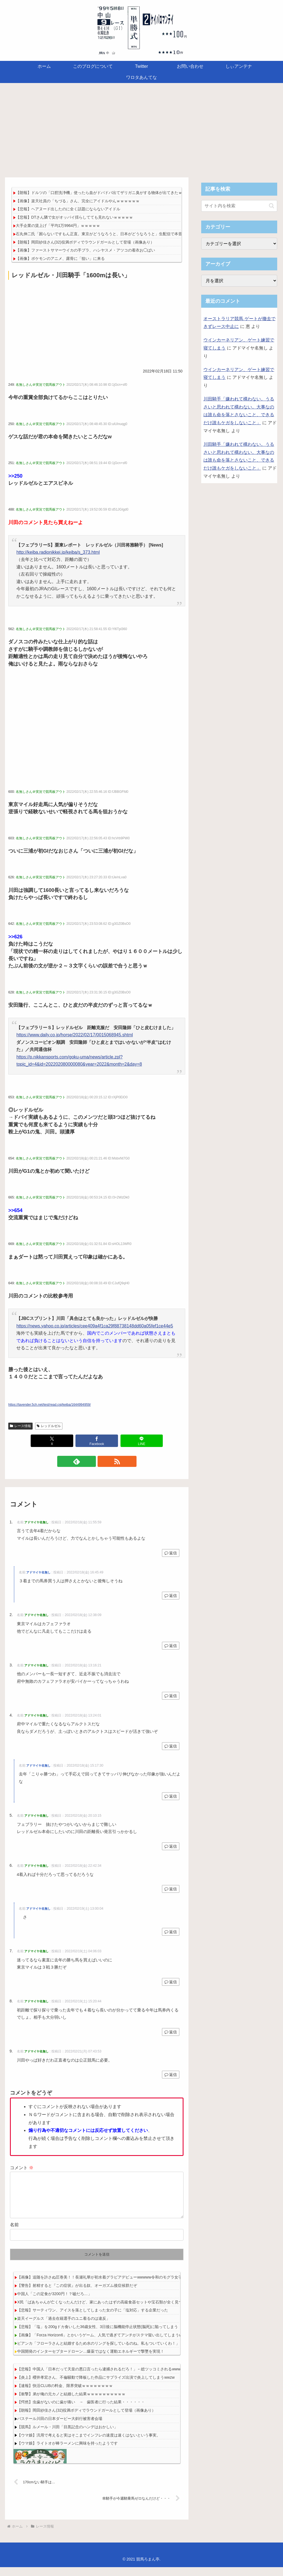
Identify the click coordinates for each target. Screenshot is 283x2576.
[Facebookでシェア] (96, 1441)
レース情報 (20, 1426)
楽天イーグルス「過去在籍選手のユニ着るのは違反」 (63, 2327)
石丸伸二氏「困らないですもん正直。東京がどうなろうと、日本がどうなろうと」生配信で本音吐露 (103, 234)
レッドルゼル (49, 1426)
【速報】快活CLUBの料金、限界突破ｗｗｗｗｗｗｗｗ (64, 2394)
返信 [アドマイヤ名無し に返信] (170, 1553)
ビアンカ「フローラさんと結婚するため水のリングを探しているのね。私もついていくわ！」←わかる (106, 2352)
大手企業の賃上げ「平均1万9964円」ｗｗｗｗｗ (58, 225)
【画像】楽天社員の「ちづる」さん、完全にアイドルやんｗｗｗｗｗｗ (78, 201)
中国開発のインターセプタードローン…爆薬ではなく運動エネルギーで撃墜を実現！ (90, 2360)
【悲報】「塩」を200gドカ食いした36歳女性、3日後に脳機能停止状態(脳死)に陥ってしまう (97, 2335)
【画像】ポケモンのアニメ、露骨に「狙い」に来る (60, 258)
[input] (239, 206)
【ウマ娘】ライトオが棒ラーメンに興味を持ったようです (67, 2452)
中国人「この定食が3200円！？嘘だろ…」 (54, 2302)
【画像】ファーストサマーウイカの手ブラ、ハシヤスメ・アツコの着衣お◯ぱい (85, 250)
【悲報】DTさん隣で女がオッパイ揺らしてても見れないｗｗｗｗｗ (74, 217)
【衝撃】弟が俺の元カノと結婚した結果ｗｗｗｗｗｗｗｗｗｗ (71, 2403)
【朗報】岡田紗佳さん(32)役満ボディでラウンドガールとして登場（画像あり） (85, 242)
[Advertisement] (141, 128)
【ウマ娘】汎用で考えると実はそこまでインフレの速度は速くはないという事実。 (88, 2444)
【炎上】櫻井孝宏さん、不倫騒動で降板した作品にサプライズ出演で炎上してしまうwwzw (95, 2386)
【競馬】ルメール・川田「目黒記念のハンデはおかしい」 (67, 2435)
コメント (21, 2167)
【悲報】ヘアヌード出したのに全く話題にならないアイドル (68, 209)
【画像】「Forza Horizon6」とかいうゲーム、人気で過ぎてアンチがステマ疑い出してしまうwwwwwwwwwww (113, 2344)
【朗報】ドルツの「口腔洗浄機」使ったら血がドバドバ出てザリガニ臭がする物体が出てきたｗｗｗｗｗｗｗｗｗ (114, 192)
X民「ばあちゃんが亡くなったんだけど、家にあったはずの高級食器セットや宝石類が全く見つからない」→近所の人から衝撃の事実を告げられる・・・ (150, 2311)
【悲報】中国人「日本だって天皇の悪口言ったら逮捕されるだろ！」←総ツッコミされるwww (98, 2378)
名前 (14, 2233)
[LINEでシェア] (141, 1441)
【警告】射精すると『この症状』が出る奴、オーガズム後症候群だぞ (77, 2294)
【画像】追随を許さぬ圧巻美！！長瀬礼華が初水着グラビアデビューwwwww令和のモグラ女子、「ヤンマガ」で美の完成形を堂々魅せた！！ (140, 2286)
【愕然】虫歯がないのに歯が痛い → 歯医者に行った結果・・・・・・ (81, 2411)
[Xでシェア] (52, 1441)
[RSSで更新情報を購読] (103, 1461)
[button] (271, 206)
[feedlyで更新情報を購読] (90, 1461)
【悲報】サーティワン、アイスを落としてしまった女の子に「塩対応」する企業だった (92, 2319)
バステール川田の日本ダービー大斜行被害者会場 (59, 2427)
